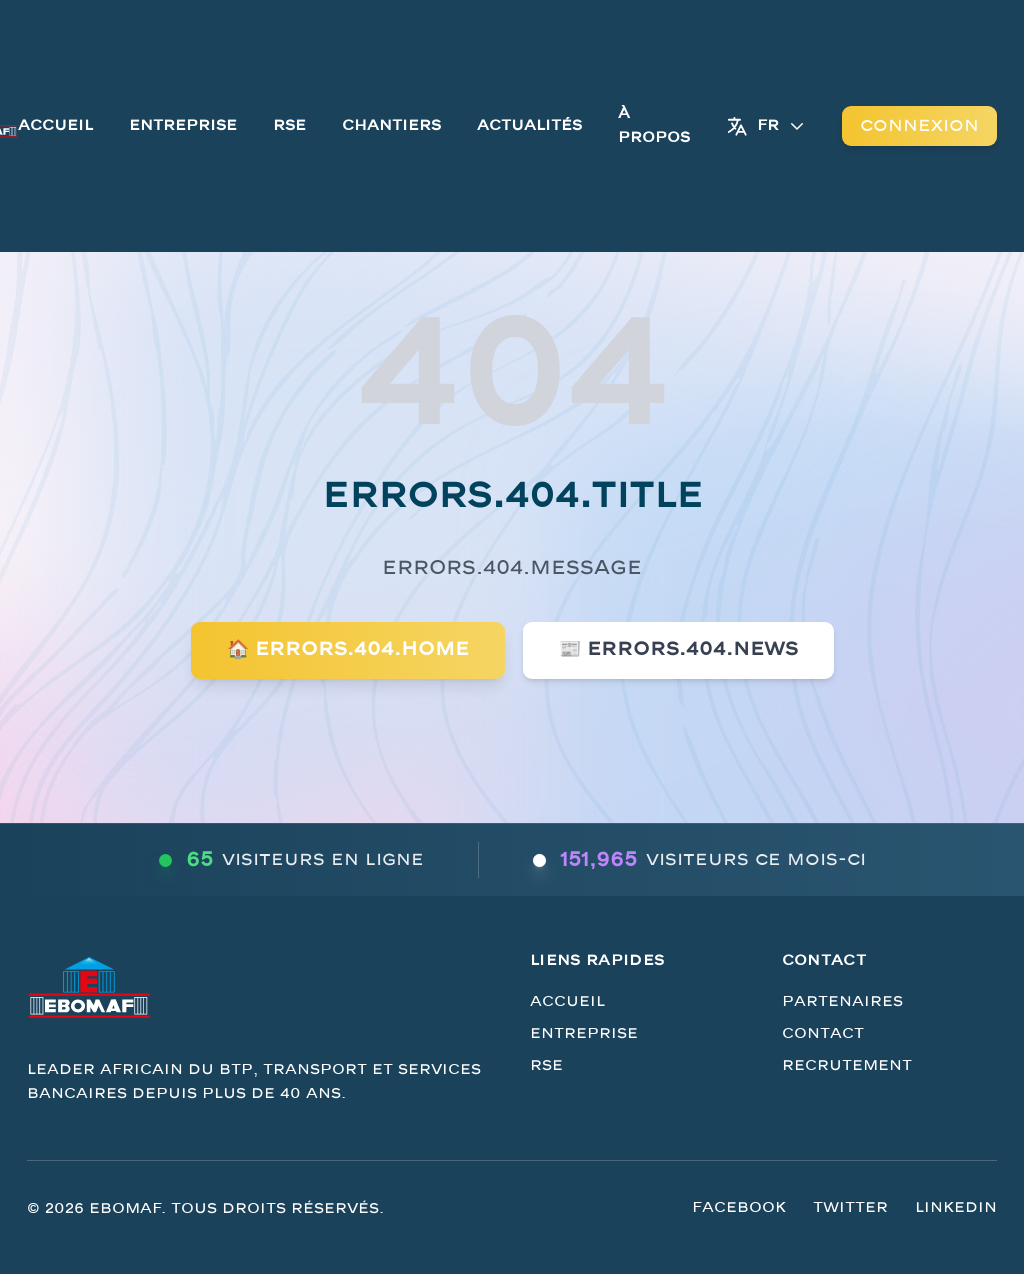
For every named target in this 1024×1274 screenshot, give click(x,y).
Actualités (529, 125)
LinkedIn (956, 1207)
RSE (289, 125)
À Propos (654, 125)
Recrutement (847, 1065)
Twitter (850, 1207)
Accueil (55, 125)
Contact (823, 1033)
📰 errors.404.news (678, 649)
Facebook (739, 1207)
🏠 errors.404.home (348, 649)
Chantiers (391, 125)
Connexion (919, 126)
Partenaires (842, 1001)
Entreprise (183, 125)
